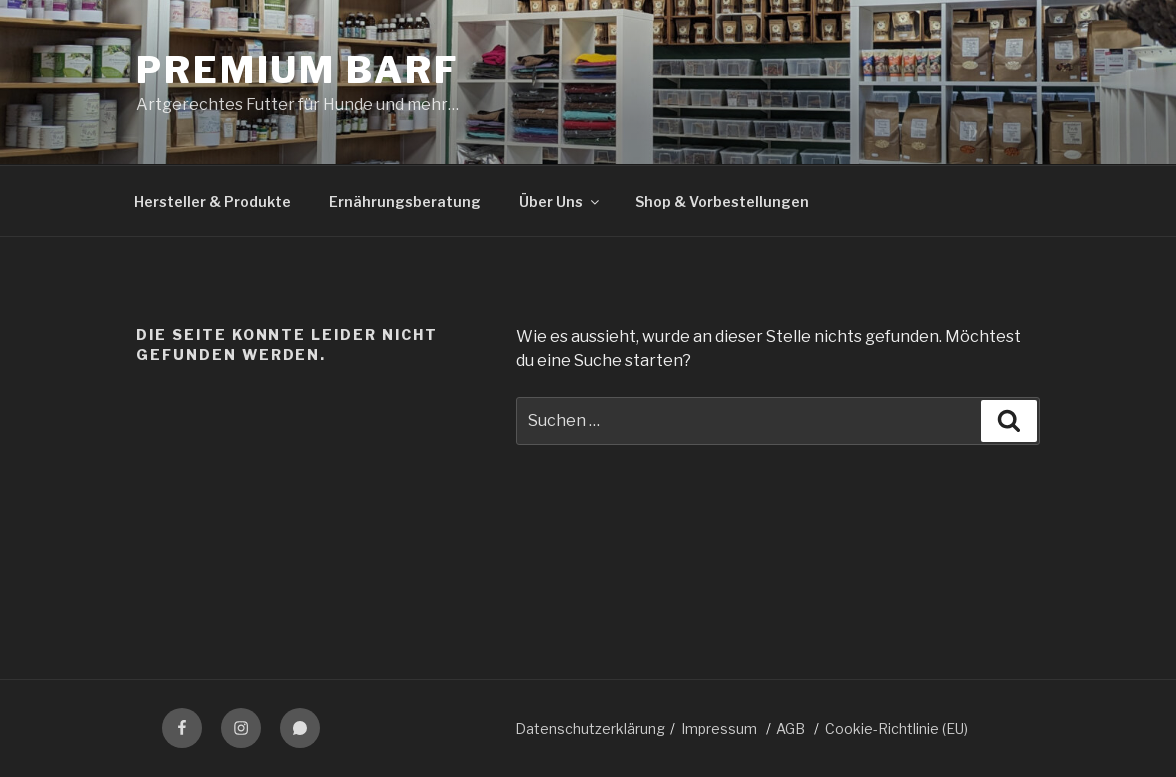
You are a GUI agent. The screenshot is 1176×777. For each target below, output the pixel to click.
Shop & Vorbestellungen (722, 201)
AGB (790, 728)
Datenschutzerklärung (590, 728)
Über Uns (560, 201)
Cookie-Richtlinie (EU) (896, 728)
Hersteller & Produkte (212, 201)
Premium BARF (298, 70)
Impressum (719, 728)
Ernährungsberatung (405, 201)
